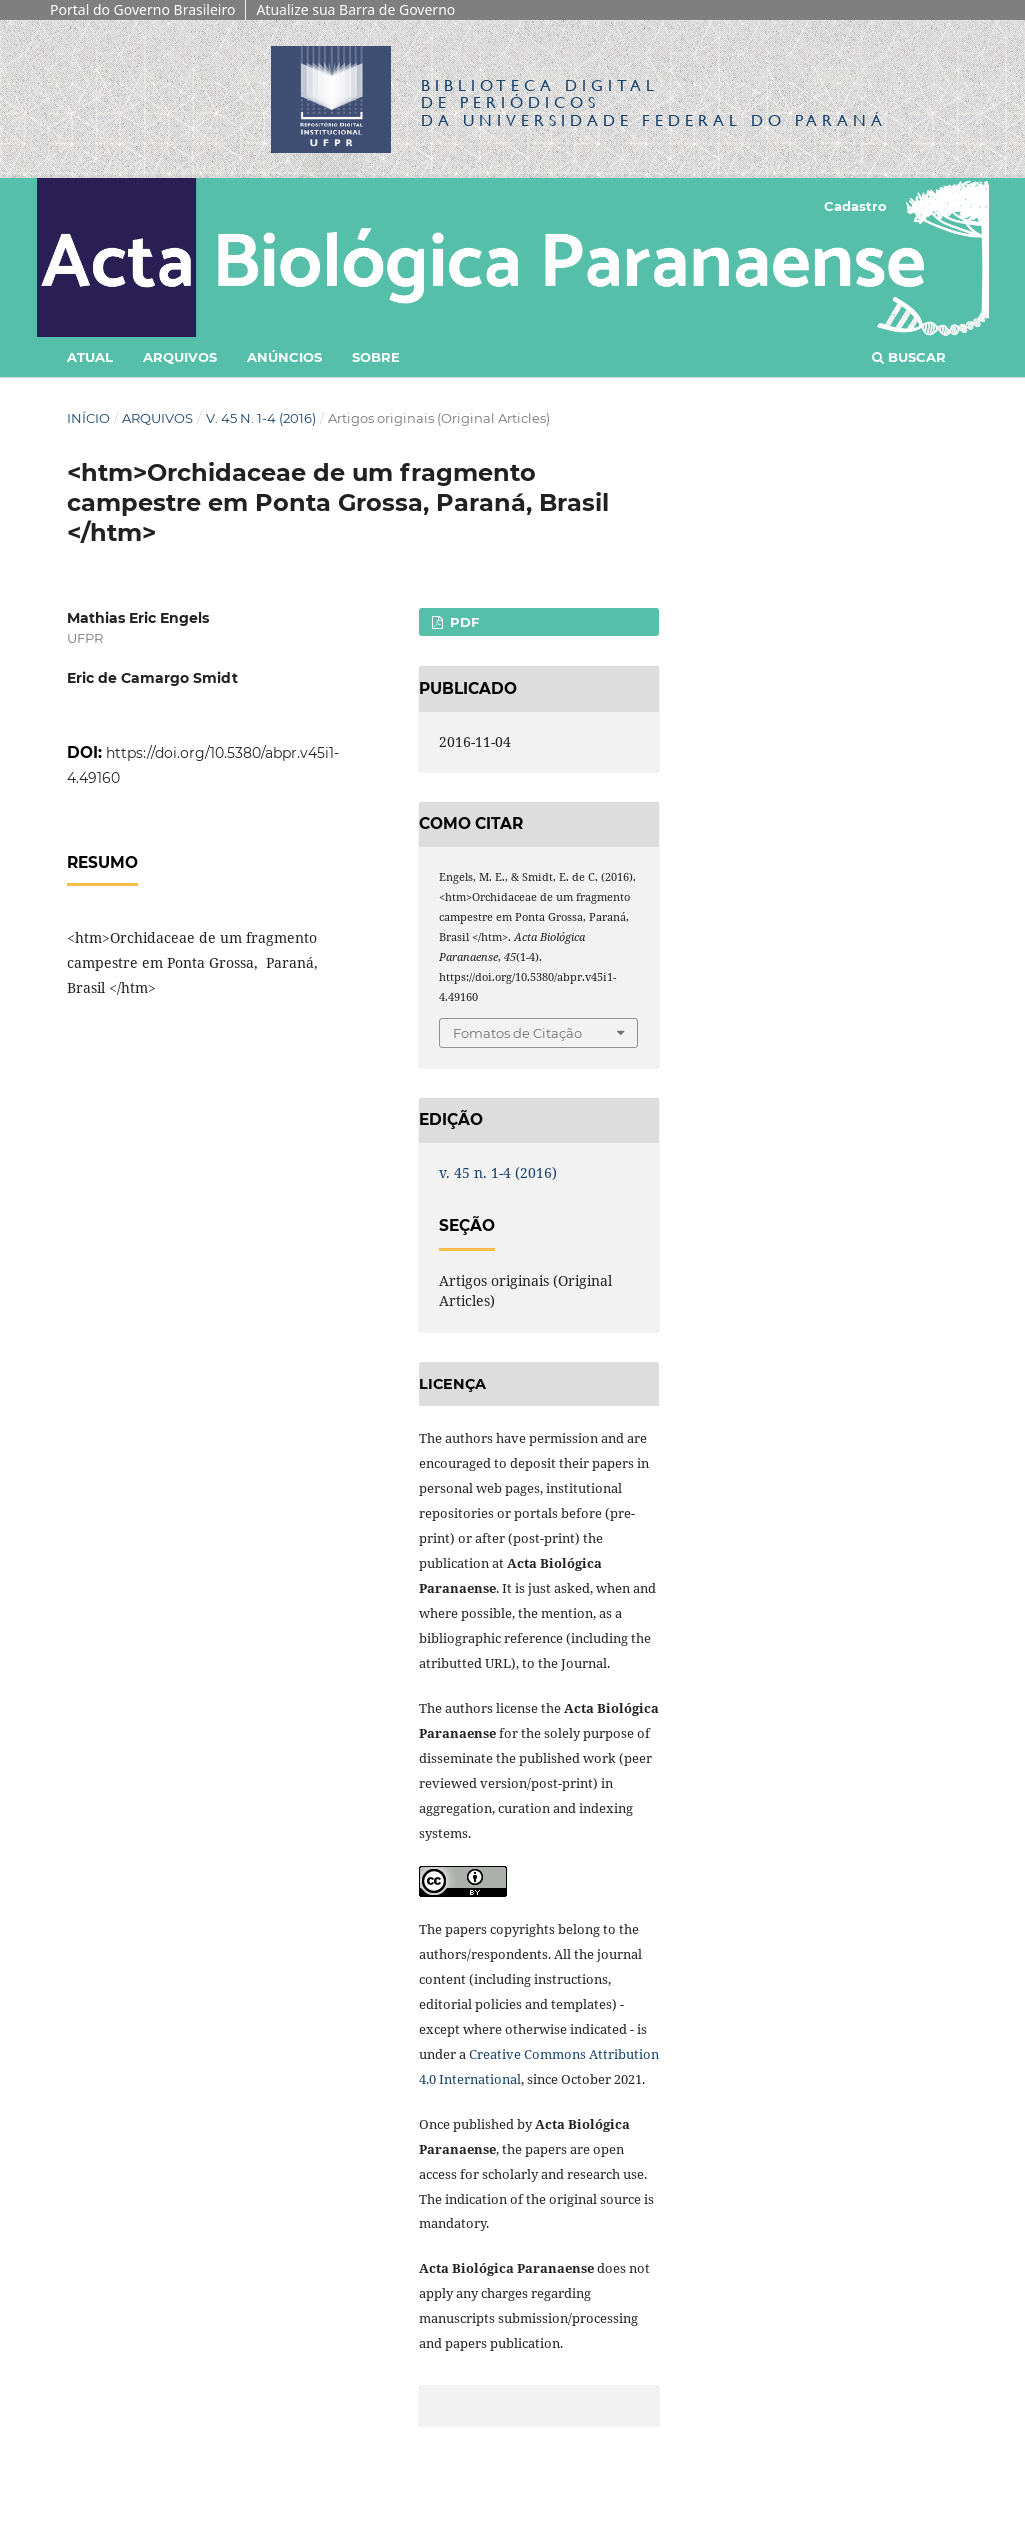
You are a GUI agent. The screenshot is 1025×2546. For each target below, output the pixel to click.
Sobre (376, 357)
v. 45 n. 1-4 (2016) (261, 418)
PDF (462, 622)
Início (88, 418)
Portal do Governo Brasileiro (142, 9)
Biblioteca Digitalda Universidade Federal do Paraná (654, 102)
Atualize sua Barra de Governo (355, 9)
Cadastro (855, 206)
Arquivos (180, 357)
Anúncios (284, 357)
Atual (90, 357)
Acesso (934, 206)
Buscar (909, 357)
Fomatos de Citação (517, 1033)
